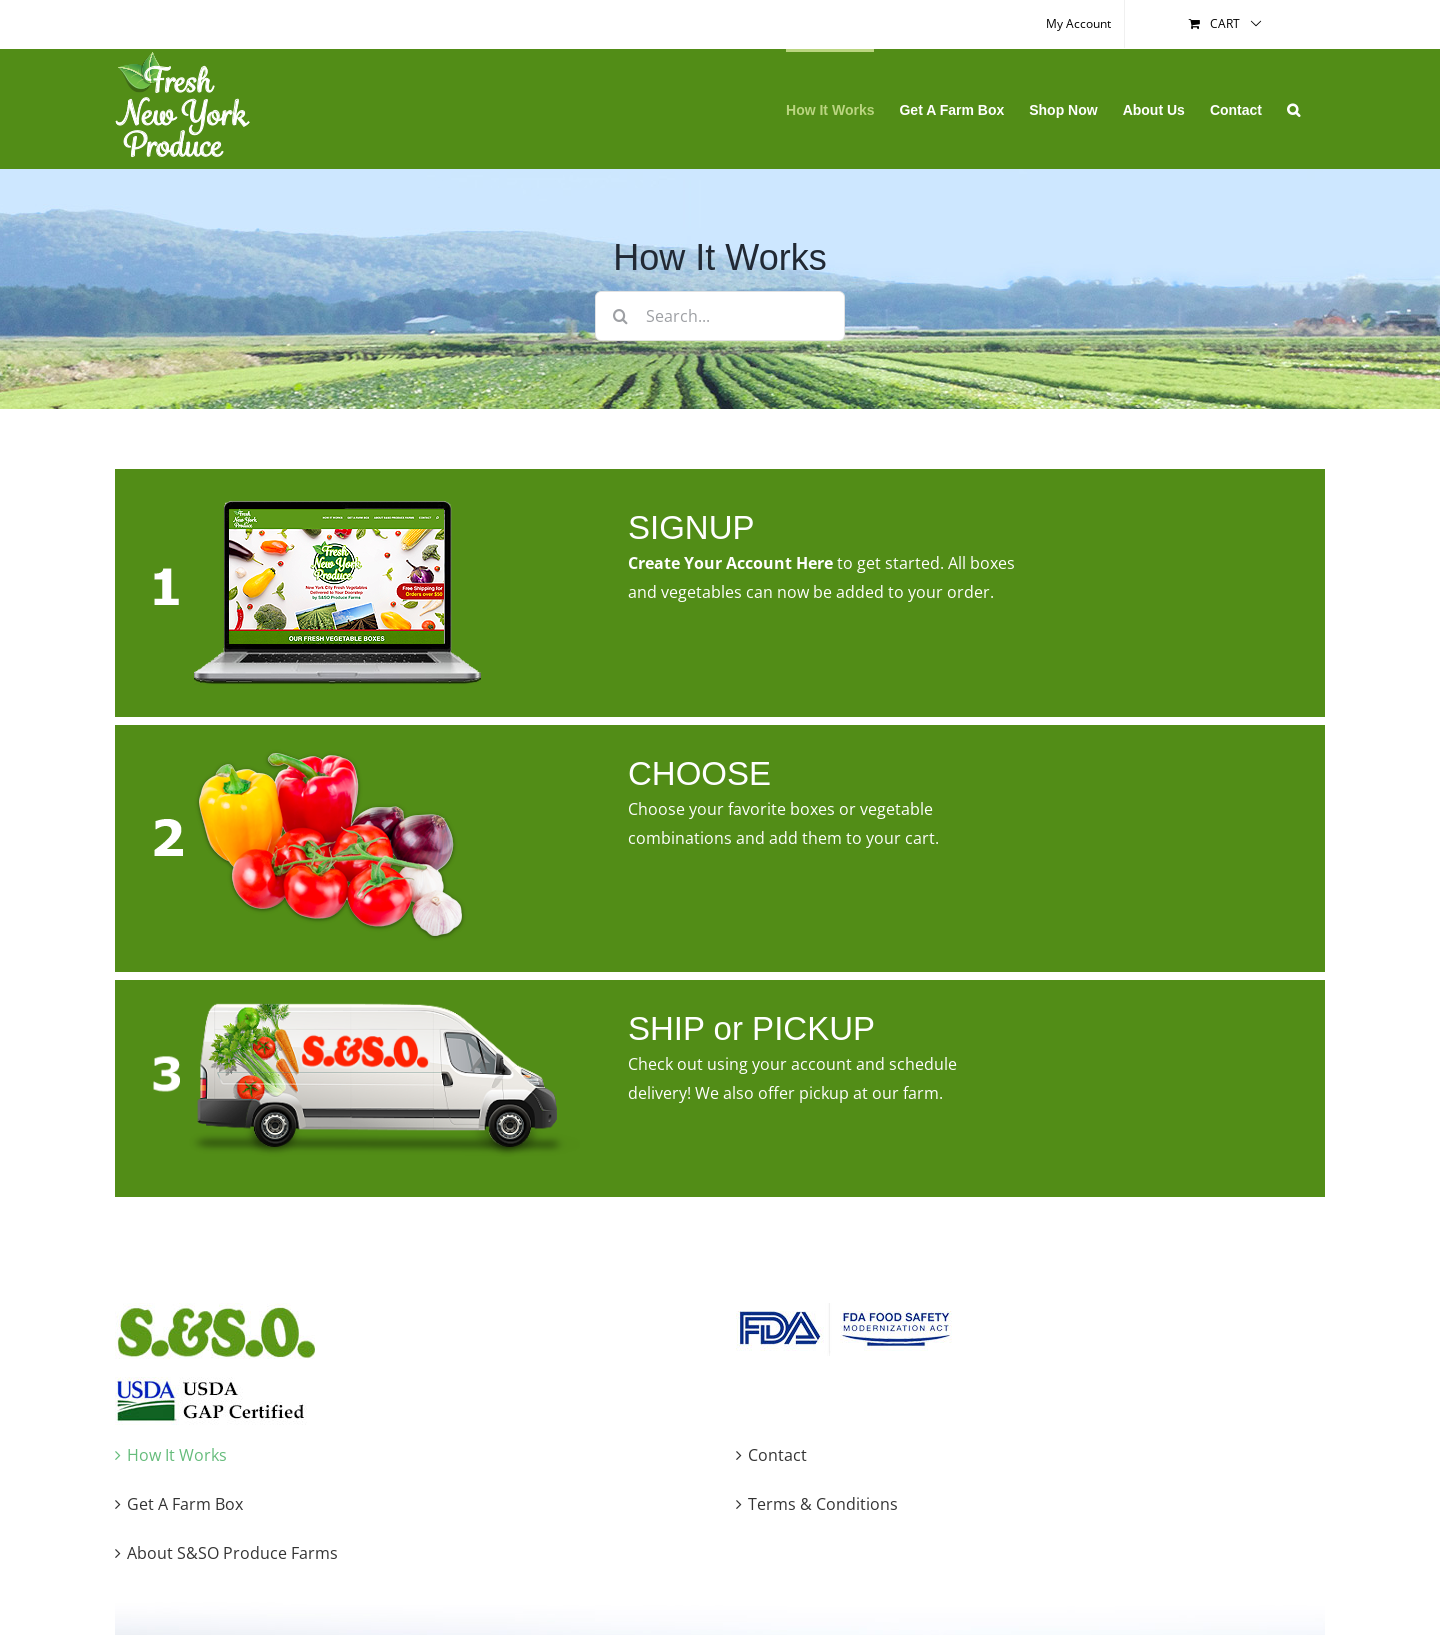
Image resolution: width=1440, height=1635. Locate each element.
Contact (777, 1455)
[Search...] (720, 316)
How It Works (177, 1455)
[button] (1293, 108)
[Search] (620, 316)
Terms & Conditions (823, 1504)
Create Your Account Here (730, 563)
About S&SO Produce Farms (232, 1553)
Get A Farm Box (185, 1504)
